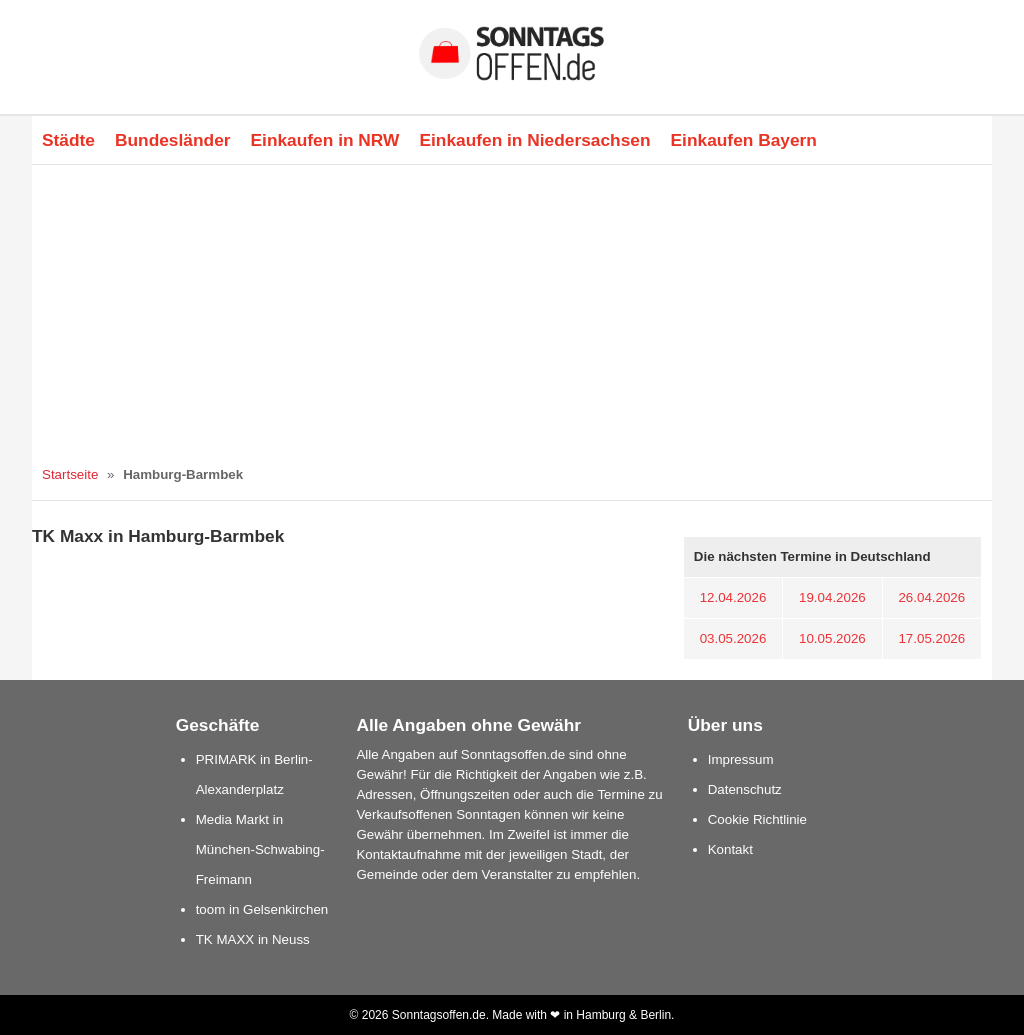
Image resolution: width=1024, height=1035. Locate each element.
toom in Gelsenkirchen (262, 909)
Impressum (741, 759)
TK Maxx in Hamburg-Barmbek (158, 536)
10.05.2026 (832, 638)
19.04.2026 (832, 597)
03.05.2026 (733, 638)
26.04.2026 (931, 597)
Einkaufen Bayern (744, 140)
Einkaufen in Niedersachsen (534, 140)
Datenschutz (745, 789)
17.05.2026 (931, 638)
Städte (68, 140)
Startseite (70, 474)
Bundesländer (173, 140)
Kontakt (730, 849)
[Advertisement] (512, 315)
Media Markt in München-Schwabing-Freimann (260, 849)
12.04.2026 (733, 597)
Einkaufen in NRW (325, 140)
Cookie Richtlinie (757, 819)
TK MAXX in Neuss (253, 939)
